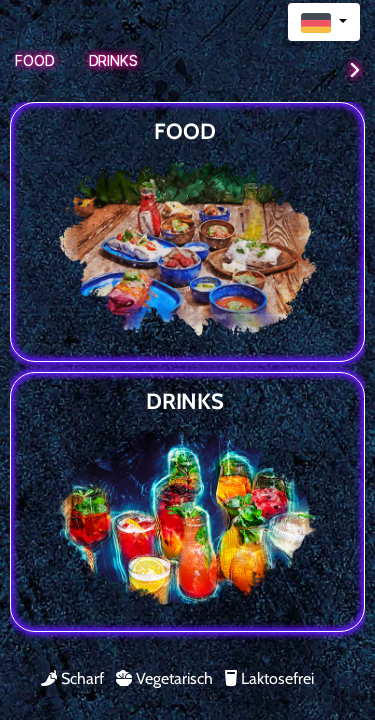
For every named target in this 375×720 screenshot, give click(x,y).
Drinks (113, 60)
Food (35, 60)
